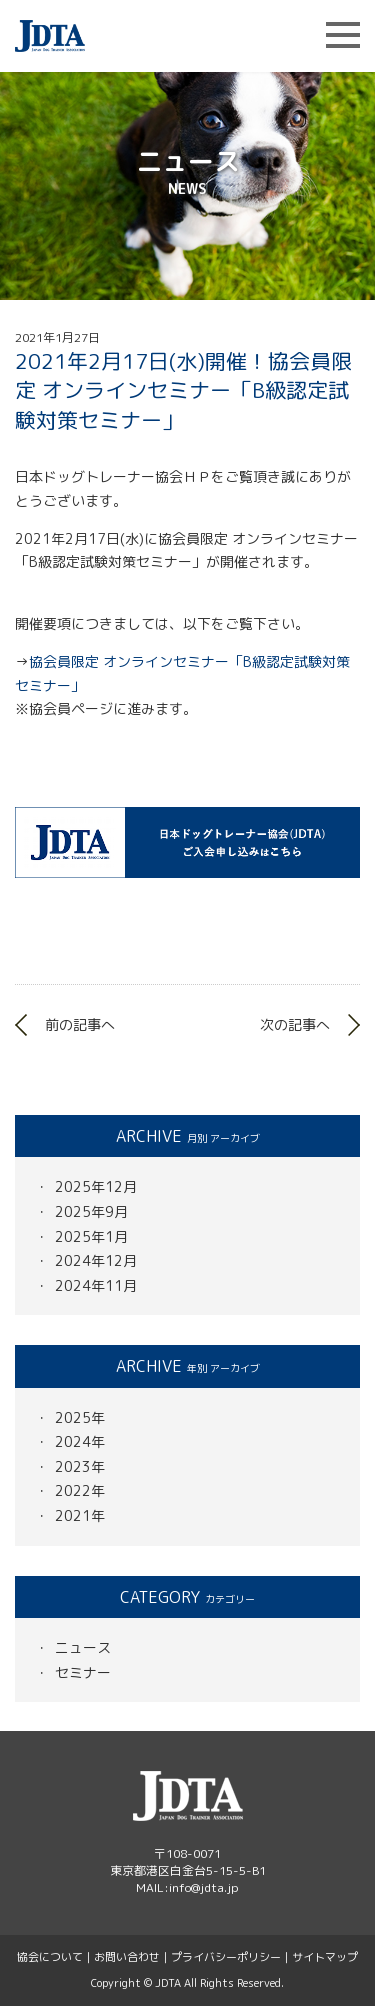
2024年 (80, 1441)
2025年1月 (91, 1236)
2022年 (80, 1490)
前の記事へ (80, 1024)
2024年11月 (96, 1285)
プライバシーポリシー (226, 1957)
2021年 (80, 1515)
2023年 (80, 1466)
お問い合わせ (127, 1957)
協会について (50, 1957)
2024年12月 (96, 1260)
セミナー (83, 1672)
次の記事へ (295, 1024)
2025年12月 (96, 1186)
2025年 (80, 1417)
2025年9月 (91, 1211)
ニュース (83, 1647)
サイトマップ (325, 1957)
